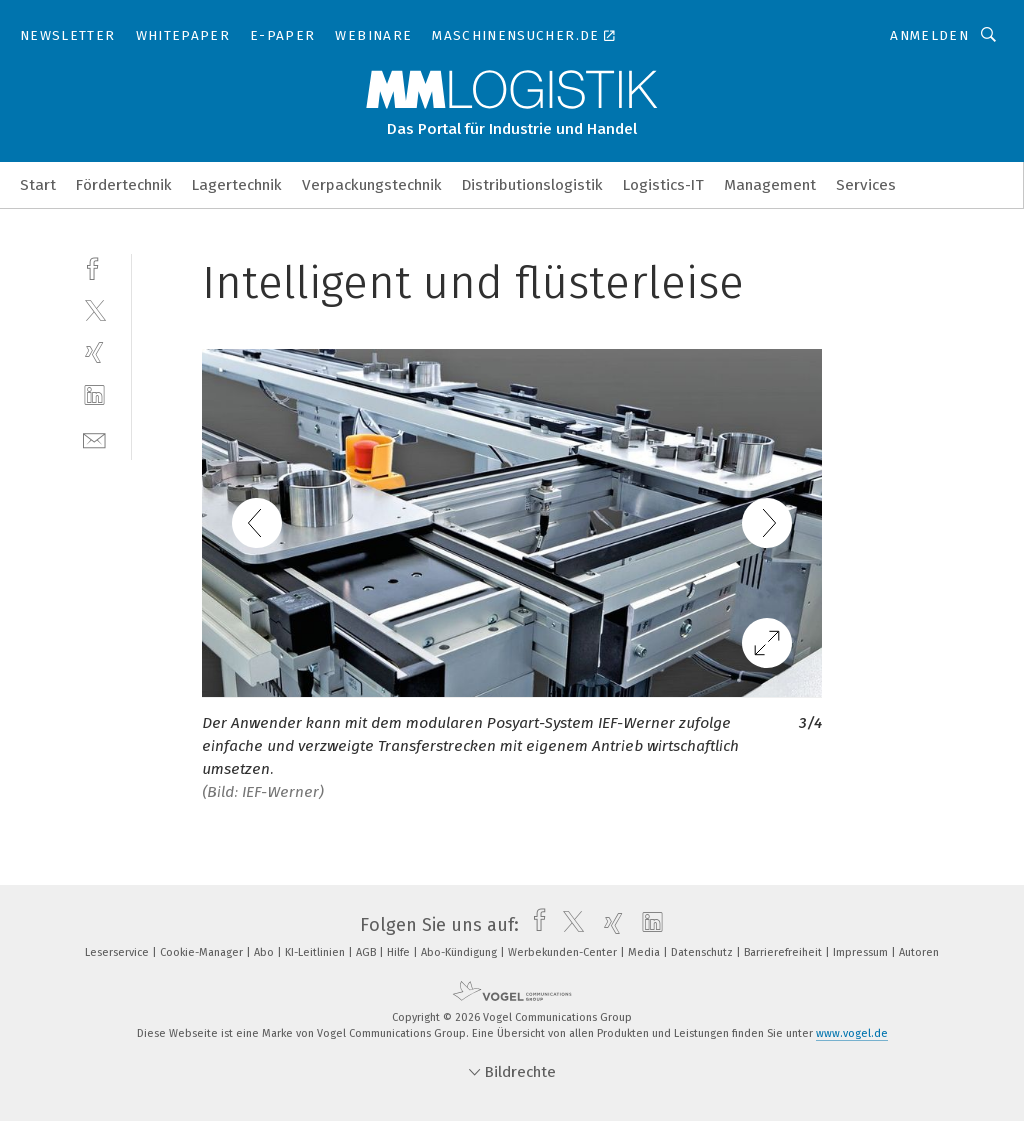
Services (866, 185)
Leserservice (118, 952)
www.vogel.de (852, 1033)
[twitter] (94, 309)
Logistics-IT (663, 185)
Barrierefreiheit (784, 952)
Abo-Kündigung (460, 952)
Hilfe (400, 952)
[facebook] (94, 266)
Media (645, 952)
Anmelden (929, 35)
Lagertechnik (237, 185)
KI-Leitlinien (316, 952)
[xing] (94, 352)
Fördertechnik (124, 185)
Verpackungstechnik (372, 185)
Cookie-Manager (203, 952)
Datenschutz (703, 952)
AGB (367, 952)
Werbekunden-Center (564, 952)
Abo (265, 952)
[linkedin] (94, 395)
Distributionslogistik (532, 185)
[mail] (94, 438)
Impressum (862, 952)
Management (770, 185)
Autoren (919, 952)
